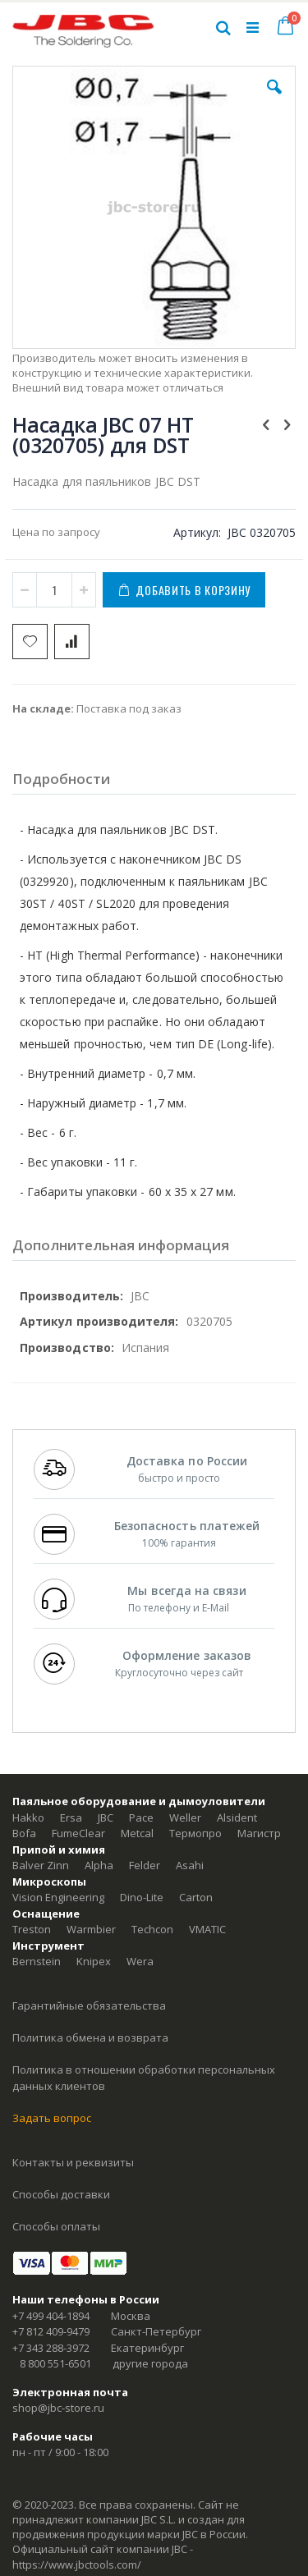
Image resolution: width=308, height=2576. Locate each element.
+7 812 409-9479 (51, 2331)
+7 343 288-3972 (51, 2347)
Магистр (259, 1833)
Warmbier (91, 1929)
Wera (140, 1961)
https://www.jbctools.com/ (76, 2564)
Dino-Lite (141, 1897)
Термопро (195, 1833)
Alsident (237, 1817)
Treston (31, 1929)
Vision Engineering (58, 1897)
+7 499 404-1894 (51, 2315)
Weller (185, 1817)
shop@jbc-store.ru (58, 2407)
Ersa (71, 1817)
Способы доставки (61, 2194)
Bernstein (36, 1961)
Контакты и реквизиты (73, 2162)
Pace (141, 1817)
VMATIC (207, 1929)
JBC (105, 1817)
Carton (196, 1897)
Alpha (99, 1865)
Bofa (24, 1833)
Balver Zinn (40, 1865)
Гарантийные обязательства (89, 2005)
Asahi (190, 1865)
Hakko (28, 1817)
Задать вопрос (51, 2118)
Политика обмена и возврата (90, 2037)
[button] (274, 99)
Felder (144, 1865)
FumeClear (78, 1833)
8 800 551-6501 (55, 2363)
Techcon (152, 1929)
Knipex (93, 1961)
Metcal (137, 1833)
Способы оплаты (56, 2226)
